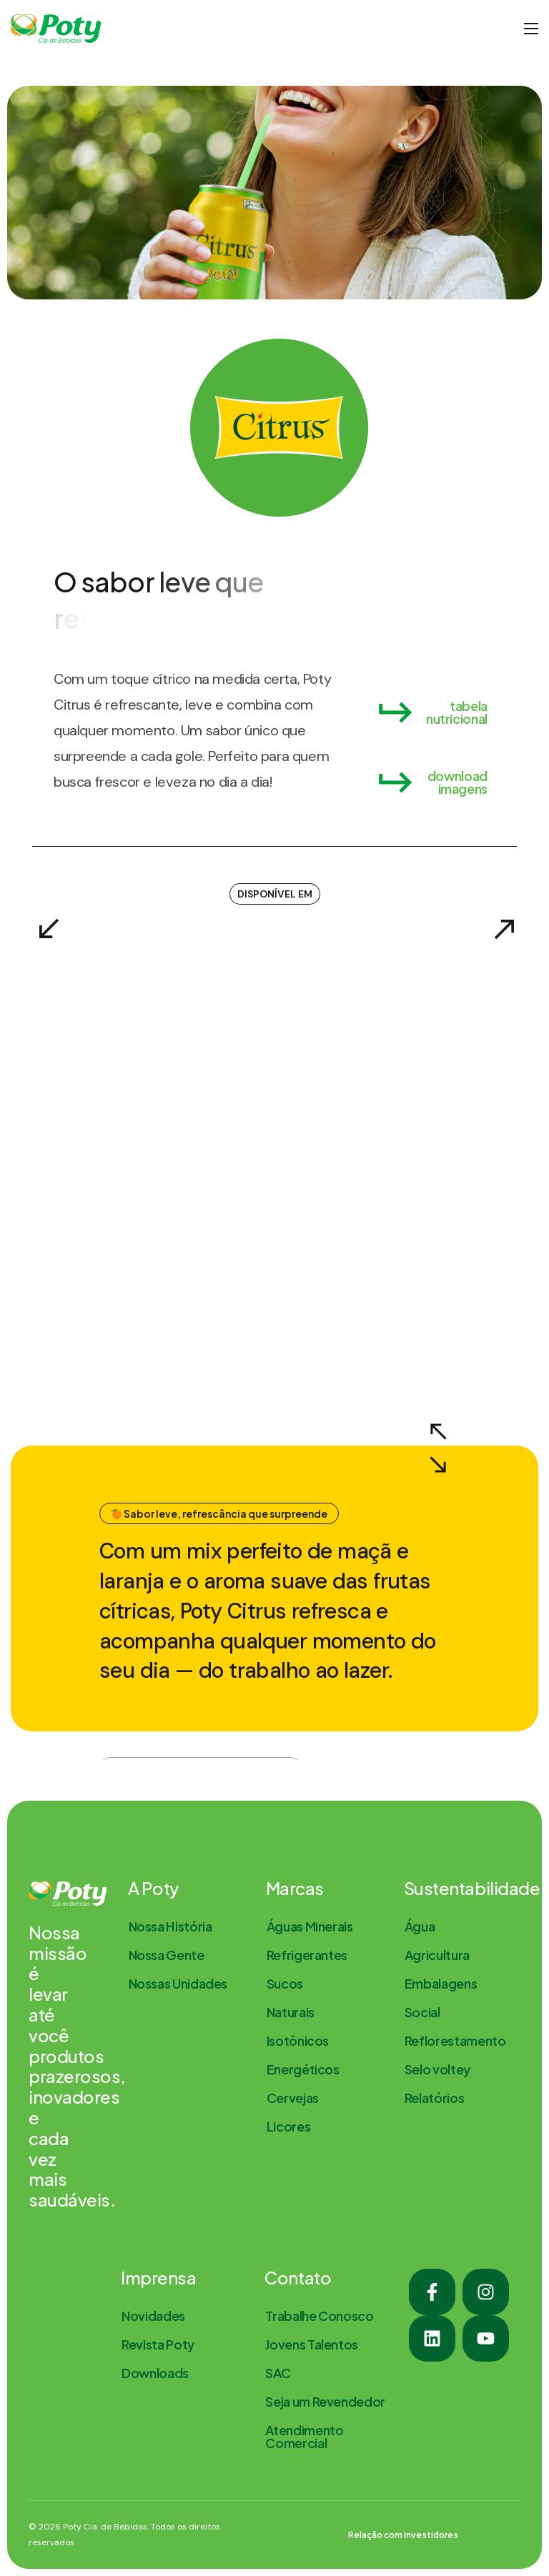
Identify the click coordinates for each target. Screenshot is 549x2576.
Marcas (295, 1888)
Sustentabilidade (472, 1888)
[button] (430, 712)
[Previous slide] (46, 926)
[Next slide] (502, 926)
